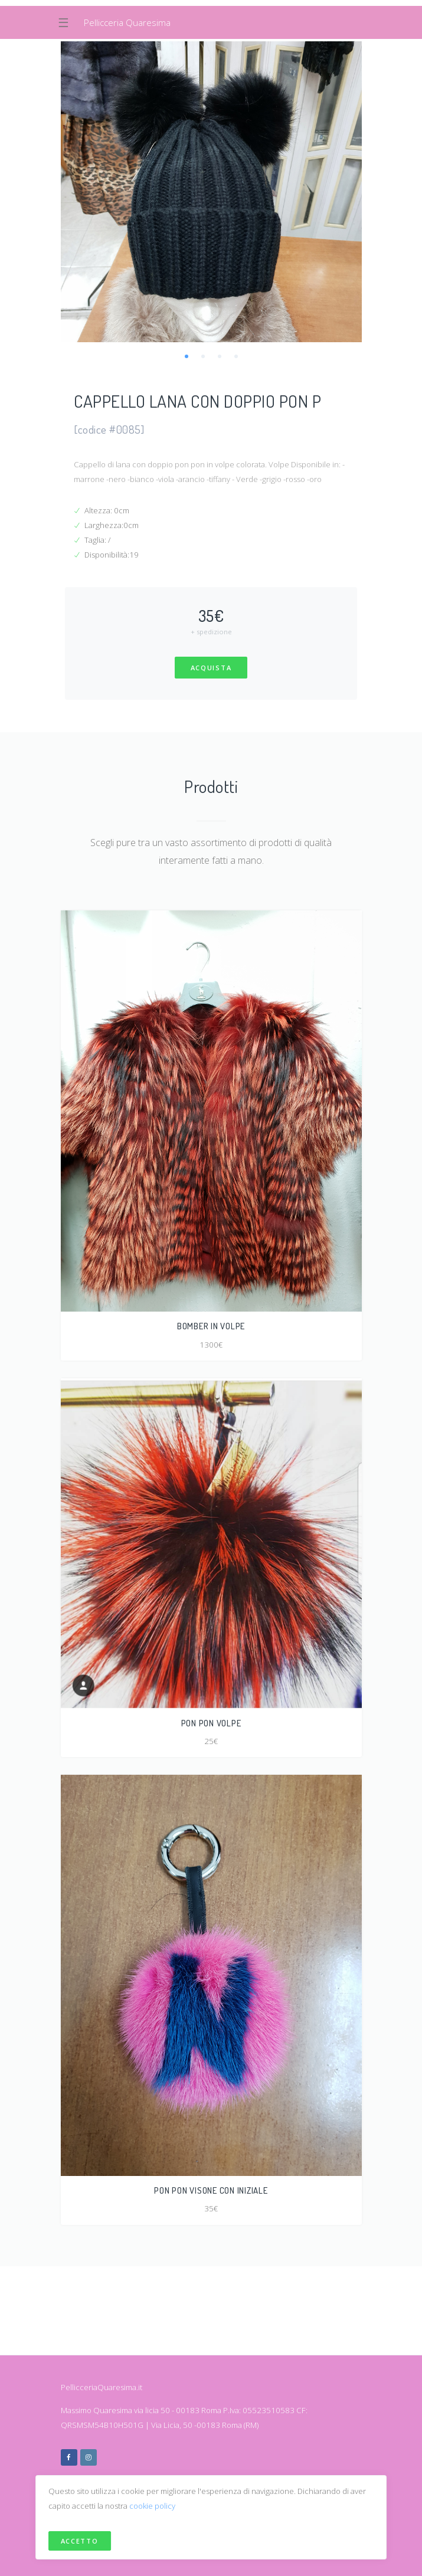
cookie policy (152, 2505)
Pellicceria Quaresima (127, 22)
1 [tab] (186, 356)
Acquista (211, 667)
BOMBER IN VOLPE (211, 1326)
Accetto (80, 2540)
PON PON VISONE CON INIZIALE (210, 2190)
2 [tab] (203, 356)
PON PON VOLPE (211, 1723)
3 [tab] (219, 356)
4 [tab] (236, 356)
